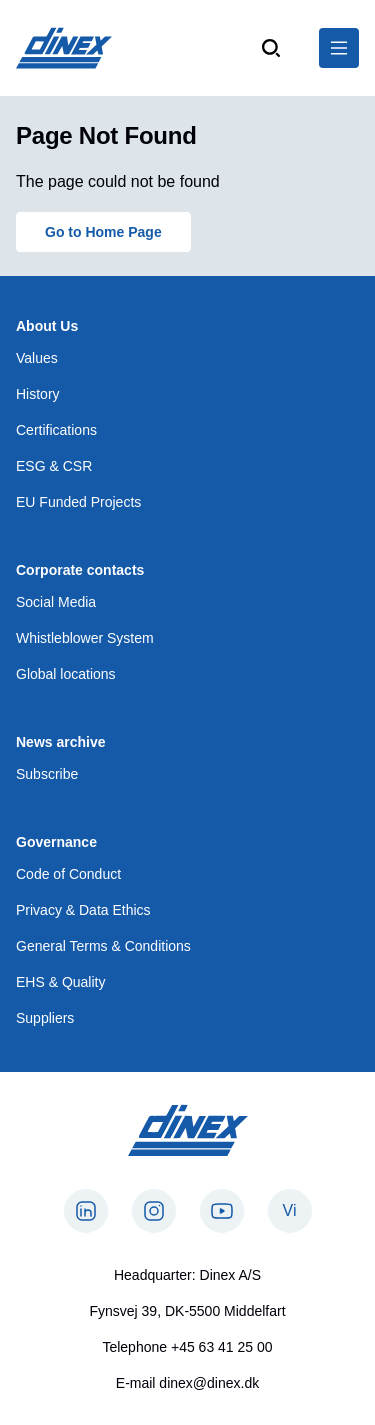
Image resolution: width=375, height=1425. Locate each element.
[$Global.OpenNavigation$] (339, 48)
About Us (47, 326)
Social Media (56, 602)
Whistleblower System (85, 638)
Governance (56, 842)
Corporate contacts (80, 570)
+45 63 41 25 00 (222, 1347)
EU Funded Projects (78, 502)
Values (37, 358)
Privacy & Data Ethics (83, 910)
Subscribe (47, 774)
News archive (61, 742)
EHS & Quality (60, 982)
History (38, 394)
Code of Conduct (68, 874)
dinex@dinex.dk (209, 1383)
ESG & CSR (54, 466)
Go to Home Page (103, 232)
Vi (290, 1210)
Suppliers (45, 1018)
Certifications (56, 430)
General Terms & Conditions (103, 946)
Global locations (66, 674)
